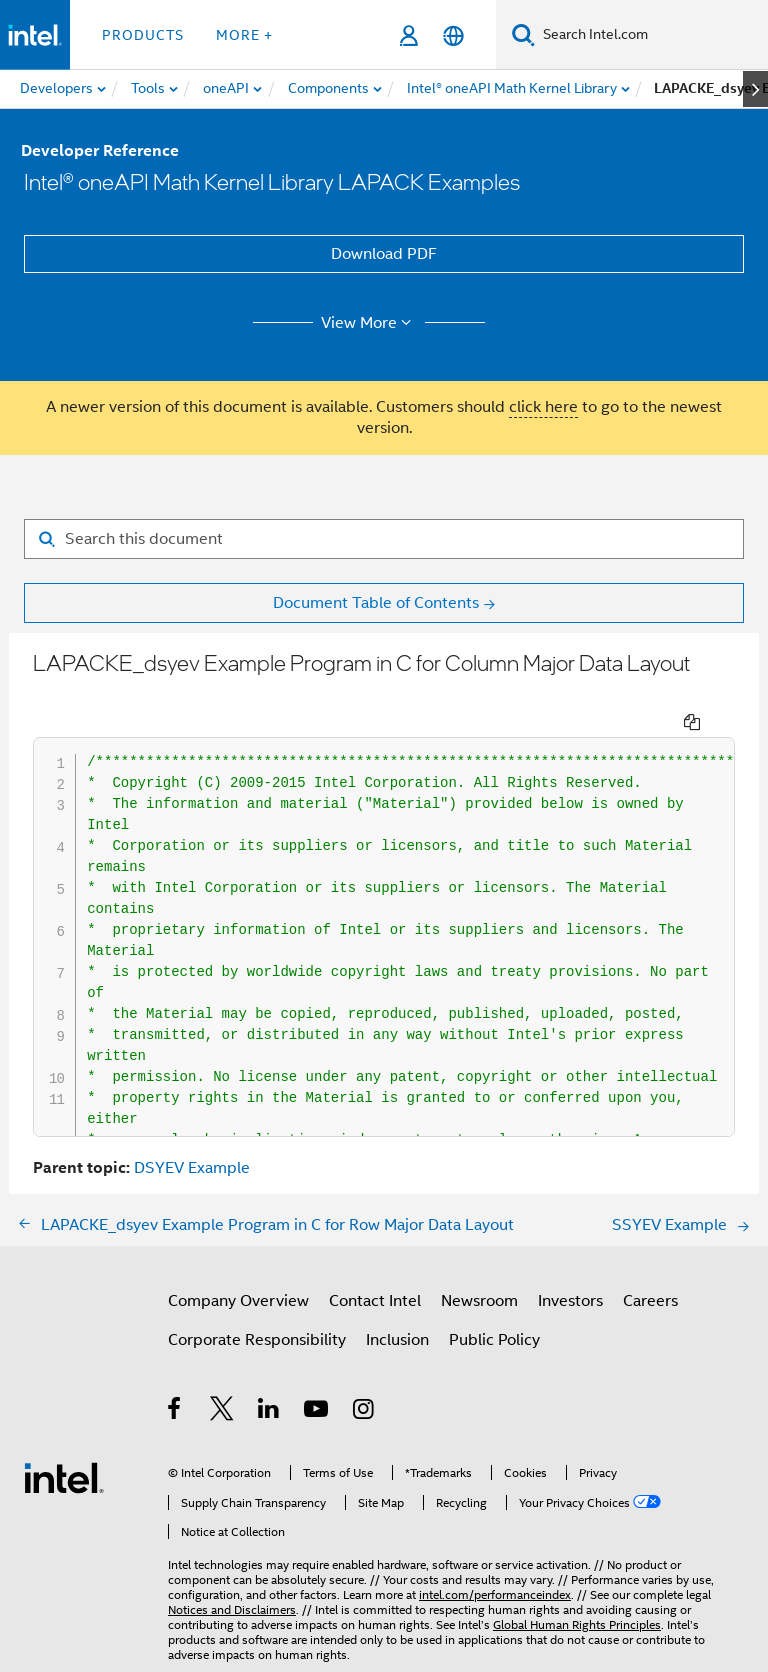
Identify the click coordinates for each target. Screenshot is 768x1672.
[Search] (523, 34)
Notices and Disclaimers (232, 1572)
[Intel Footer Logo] (64, 1440)
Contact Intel (375, 1264)
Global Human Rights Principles (577, 1587)
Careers (650, 1264)
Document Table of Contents (376, 603)
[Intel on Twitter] (222, 1375)
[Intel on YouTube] (317, 1375)
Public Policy (494, 1303)
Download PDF (384, 254)
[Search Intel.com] (651, 35)
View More (369, 323)
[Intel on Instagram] (364, 1375)
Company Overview (238, 1264)
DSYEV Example (192, 1131)
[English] (453, 35)
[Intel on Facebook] (175, 1375)
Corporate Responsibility (257, 1303)
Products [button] (143, 35)
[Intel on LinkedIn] (269, 1375)
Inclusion (397, 1303)
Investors (570, 1264)
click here (543, 407)
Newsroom (479, 1264)
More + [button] (244, 35)
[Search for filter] (384, 539)
